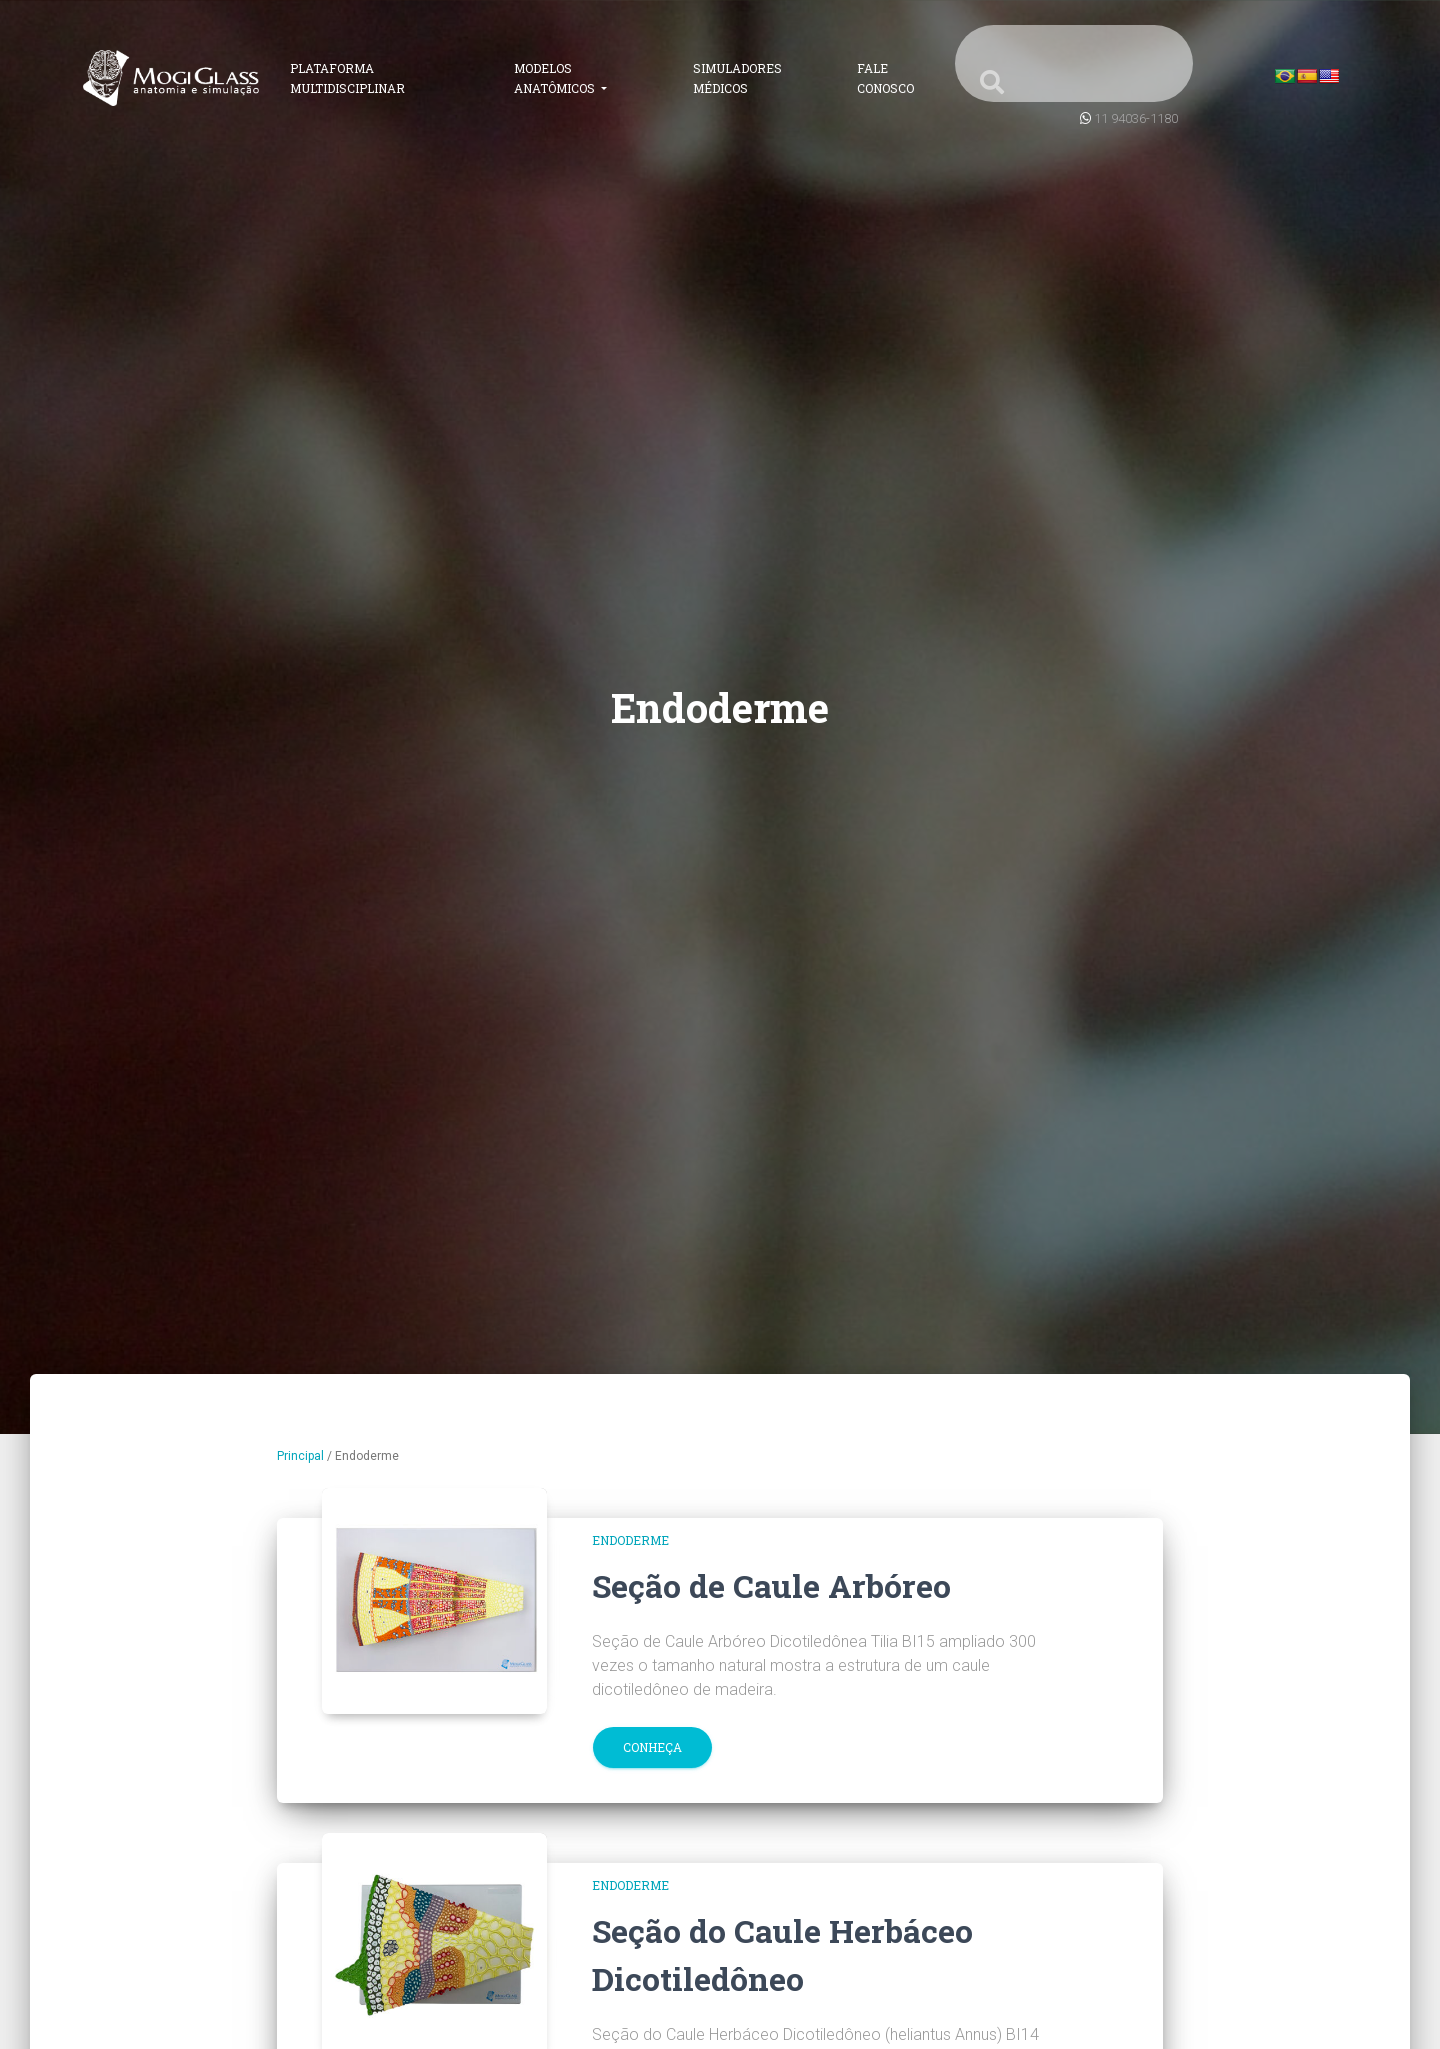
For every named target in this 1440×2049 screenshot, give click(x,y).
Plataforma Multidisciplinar (347, 78)
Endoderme (630, 1540)
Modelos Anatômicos (556, 78)
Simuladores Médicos (737, 78)
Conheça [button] (652, 1747)
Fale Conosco (885, 78)
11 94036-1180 (1136, 118)
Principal (300, 1456)
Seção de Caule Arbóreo (771, 1585)
